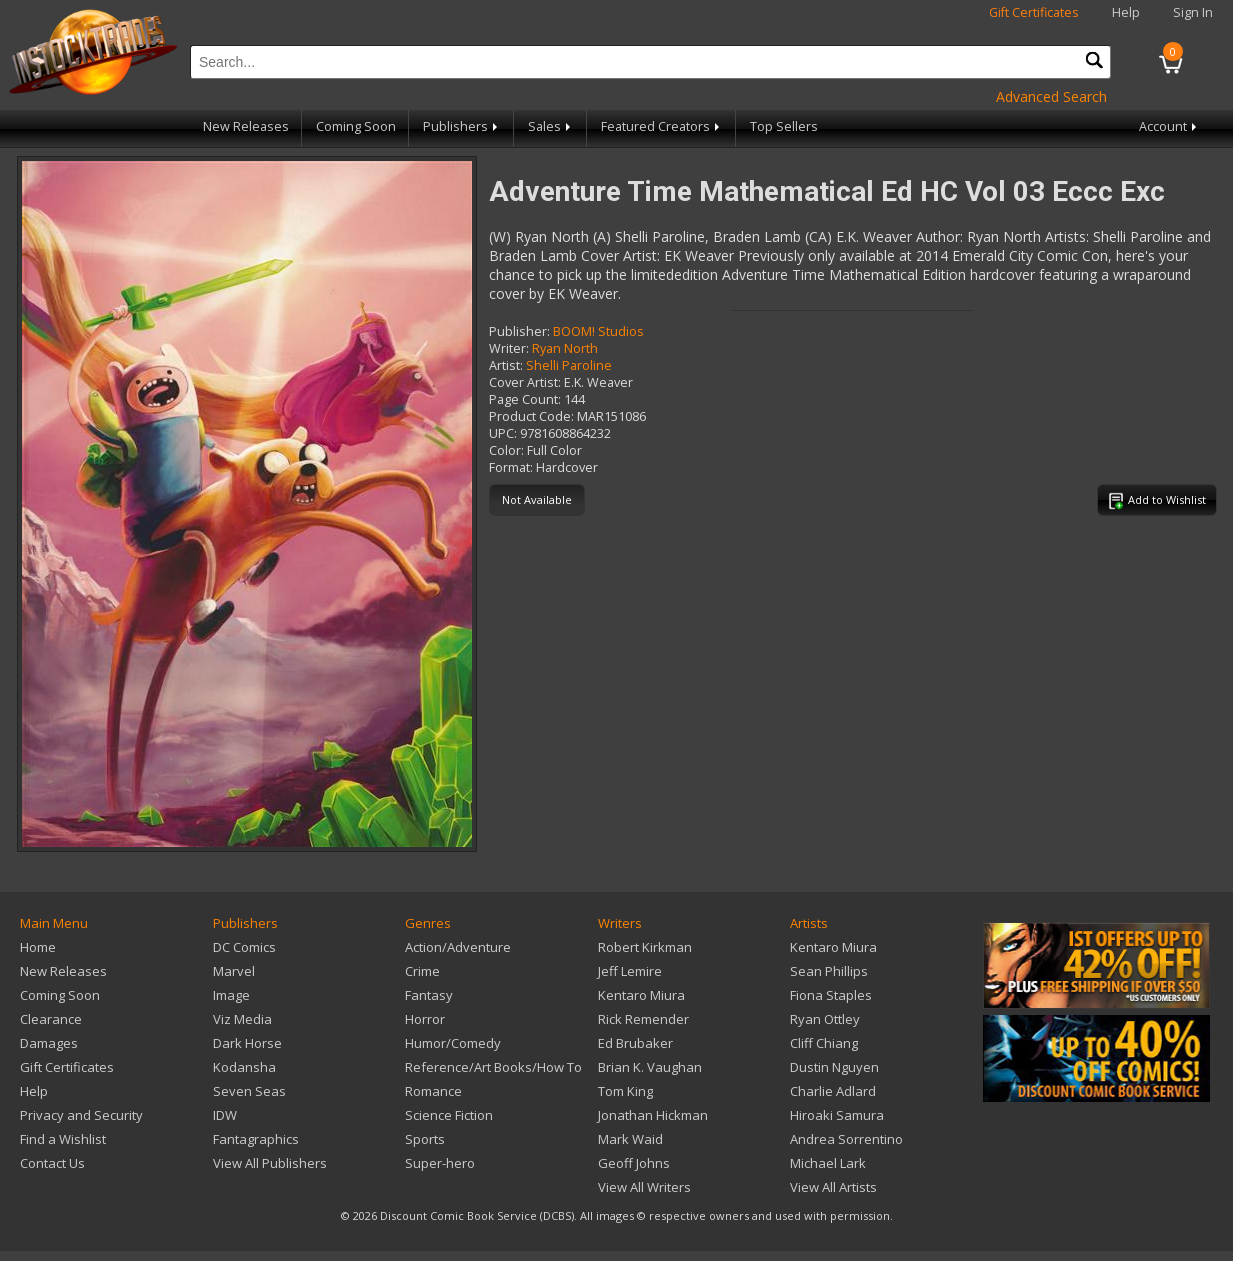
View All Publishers (270, 1163)
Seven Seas (249, 1091)
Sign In (1193, 12)
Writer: (509, 348)
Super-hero (440, 1163)
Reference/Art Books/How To (493, 1067)
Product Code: (531, 416)
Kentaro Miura (641, 995)
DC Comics (244, 947)
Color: (506, 450)
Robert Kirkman (645, 947)
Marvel (234, 971)
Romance (433, 1091)
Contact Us (52, 1163)
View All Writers (644, 1187)
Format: (511, 467)
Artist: (506, 365)
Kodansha (244, 1067)
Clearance (51, 1019)
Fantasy (429, 995)
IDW (225, 1115)
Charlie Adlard (833, 1091)
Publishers (462, 126)
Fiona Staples (831, 995)
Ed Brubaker (635, 1043)
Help (1126, 12)
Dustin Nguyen (834, 1067)
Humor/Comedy (453, 1043)
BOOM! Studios (598, 331)
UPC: (503, 433)
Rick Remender (643, 1019)
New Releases (246, 126)
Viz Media (242, 1019)
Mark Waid (630, 1139)
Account (1169, 126)
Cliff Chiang (824, 1043)
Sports (425, 1139)
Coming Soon (356, 126)
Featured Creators (662, 126)
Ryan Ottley (825, 1019)
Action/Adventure (458, 947)
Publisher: (519, 331)
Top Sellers (784, 126)
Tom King (625, 1091)
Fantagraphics (256, 1139)
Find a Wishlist (63, 1139)
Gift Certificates (1034, 12)
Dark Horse (247, 1043)
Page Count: (525, 399)
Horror (425, 1019)
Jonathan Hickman (653, 1115)
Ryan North (565, 348)
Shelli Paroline (569, 365)
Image (231, 995)
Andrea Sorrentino (846, 1139)
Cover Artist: (525, 382)
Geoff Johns (634, 1163)
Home (38, 947)
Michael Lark (828, 1163)
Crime (422, 971)
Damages (49, 1043)
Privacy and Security (81, 1115)
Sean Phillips (829, 971)
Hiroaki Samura (837, 1115)
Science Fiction (449, 1115)
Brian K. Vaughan (650, 1067)
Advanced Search (1051, 96)
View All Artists (833, 1187)
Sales (551, 126)
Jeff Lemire (630, 971)
